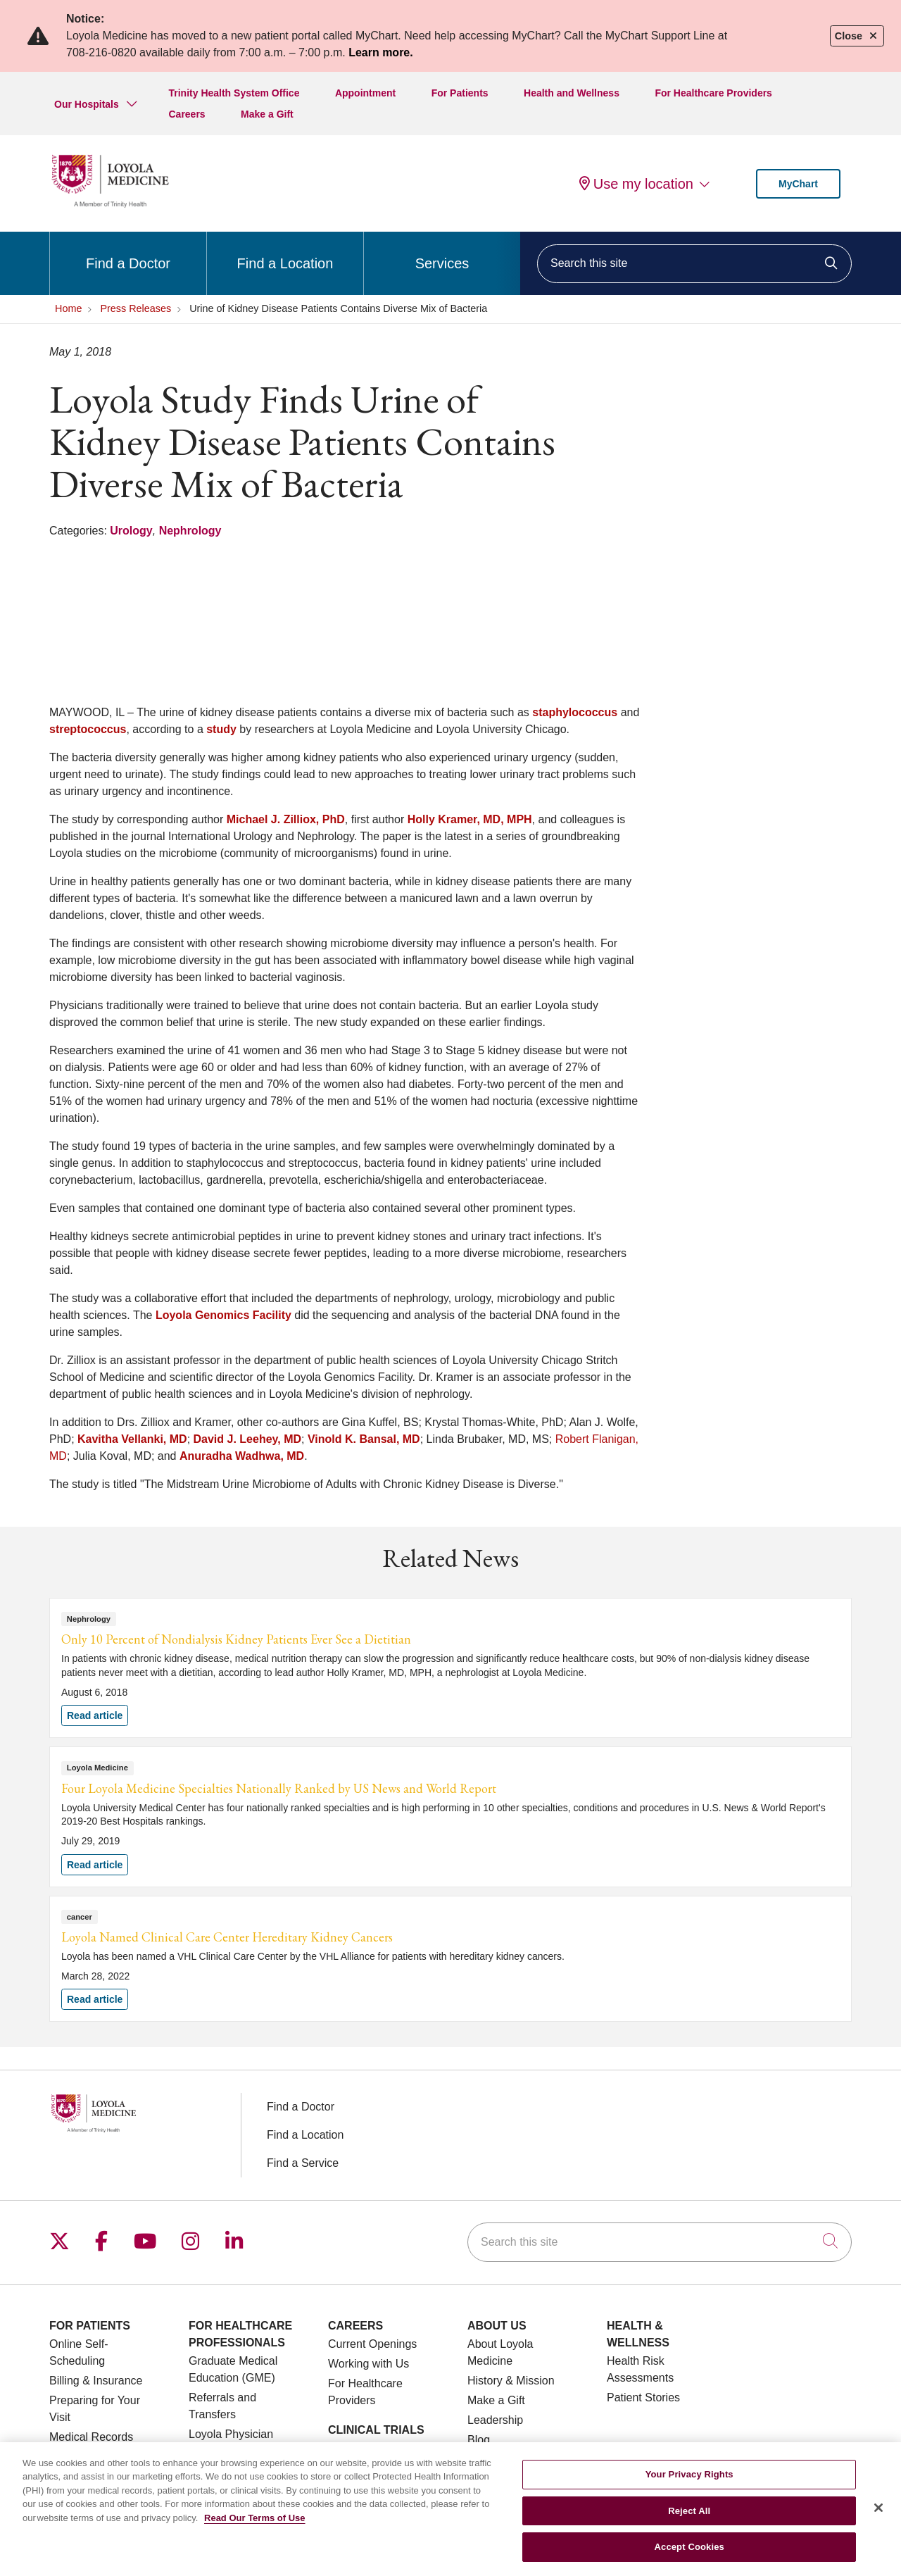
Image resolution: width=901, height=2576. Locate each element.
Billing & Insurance (96, 2381)
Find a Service (303, 2163)
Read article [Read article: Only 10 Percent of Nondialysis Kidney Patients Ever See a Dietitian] (450, 1668)
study (221, 729)
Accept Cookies (689, 2556)
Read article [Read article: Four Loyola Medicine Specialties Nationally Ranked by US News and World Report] (450, 1816)
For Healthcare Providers (713, 93)
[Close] (878, 2516)
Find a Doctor (128, 251)
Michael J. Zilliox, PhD (286, 819)
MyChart (798, 183)
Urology (131, 531)
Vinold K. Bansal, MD (364, 1439)
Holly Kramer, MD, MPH (470, 819)
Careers (186, 114)
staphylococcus (574, 712)
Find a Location (285, 251)
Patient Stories (643, 2397)
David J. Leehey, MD (248, 1439)
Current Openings (372, 2344)
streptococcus (87, 729)
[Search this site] (694, 263)
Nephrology (190, 531)
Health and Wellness (571, 93)
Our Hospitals (86, 104)
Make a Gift (267, 114)
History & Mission (511, 2381)
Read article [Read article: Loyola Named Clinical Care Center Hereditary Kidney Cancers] (450, 1959)
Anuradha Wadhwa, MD (241, 1456)
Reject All (689, 2520)
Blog (478, 2440)
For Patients (460, 93)
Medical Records (91, 2437)
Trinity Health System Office (233, 93)
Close (857, 36)
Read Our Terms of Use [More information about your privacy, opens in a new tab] (254, 2527)
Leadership (495, 2420)
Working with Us (368, 2364)
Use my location (636, 184)
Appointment (365, 93)
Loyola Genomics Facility (223, 1315)
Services (442, 251)
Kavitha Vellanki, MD (132, 1439)
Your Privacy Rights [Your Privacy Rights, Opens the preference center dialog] (689, 2483)
